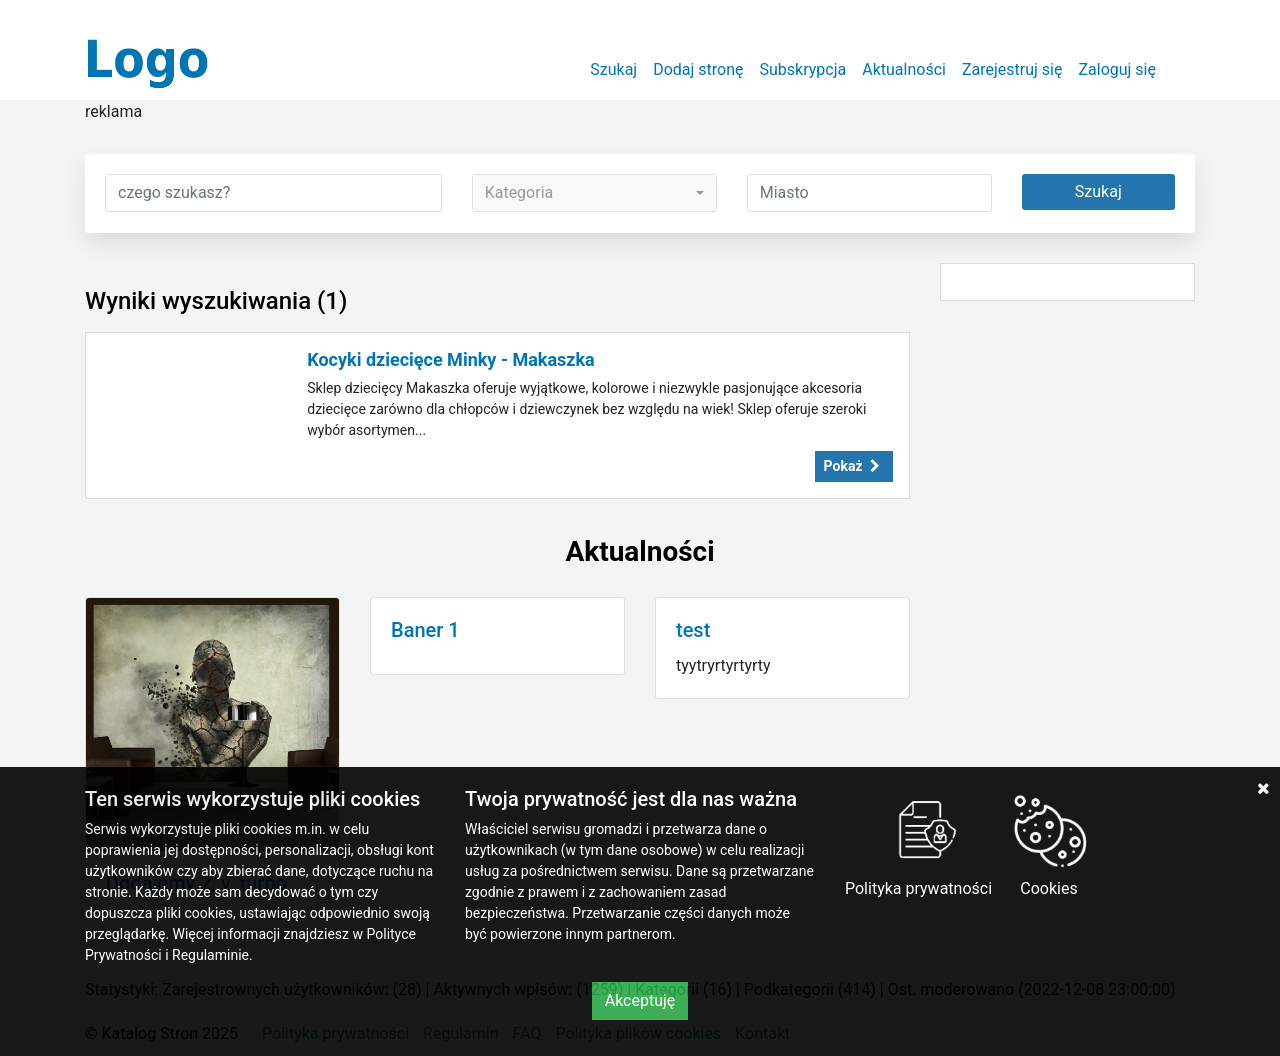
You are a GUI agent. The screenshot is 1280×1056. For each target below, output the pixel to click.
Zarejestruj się (1012, 69)
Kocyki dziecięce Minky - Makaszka (451, 359)
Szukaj (613, 69)
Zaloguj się (1117, 69)
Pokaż (854, 466)
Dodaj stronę (698, 69)
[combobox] (594, 193)
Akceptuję (640, 1000)
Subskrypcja (803, 69)
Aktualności (904, 69)
